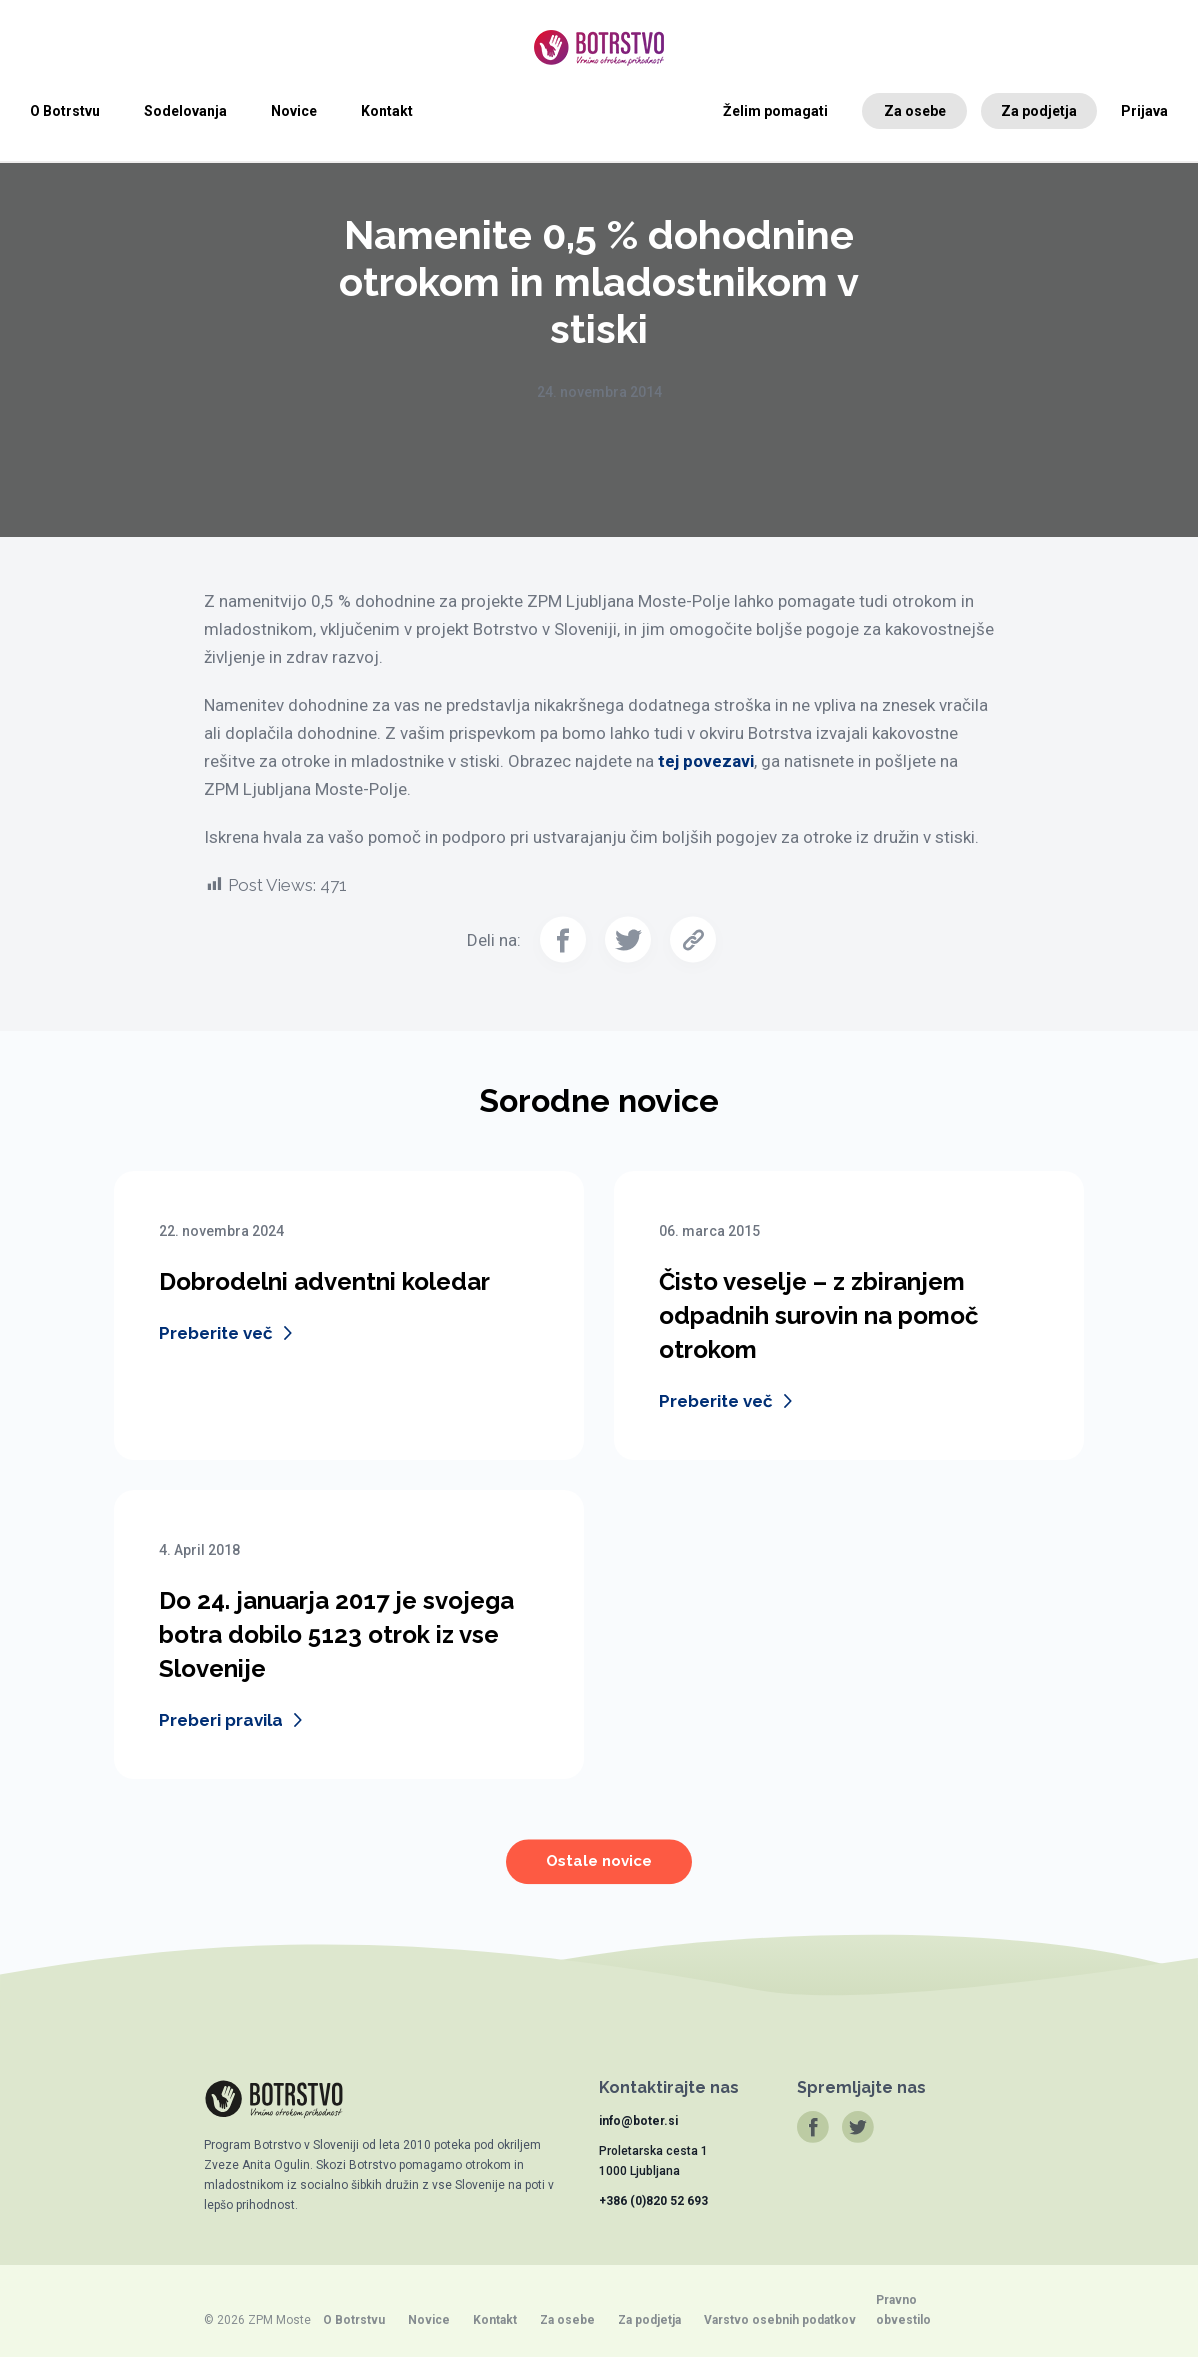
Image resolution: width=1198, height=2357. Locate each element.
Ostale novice (599, 1875)
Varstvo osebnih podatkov (780, 2320)
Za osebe (915, 111)
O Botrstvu (65, 111)
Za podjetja (1039, 111)
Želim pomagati (775, 111)
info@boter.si (638, 2121)
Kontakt (387, 111)
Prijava (1144, 111)
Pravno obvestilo (903, 2310)
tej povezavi (706, 761)
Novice (294, 111)
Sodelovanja (185, 111)
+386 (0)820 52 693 (653, 2201)
